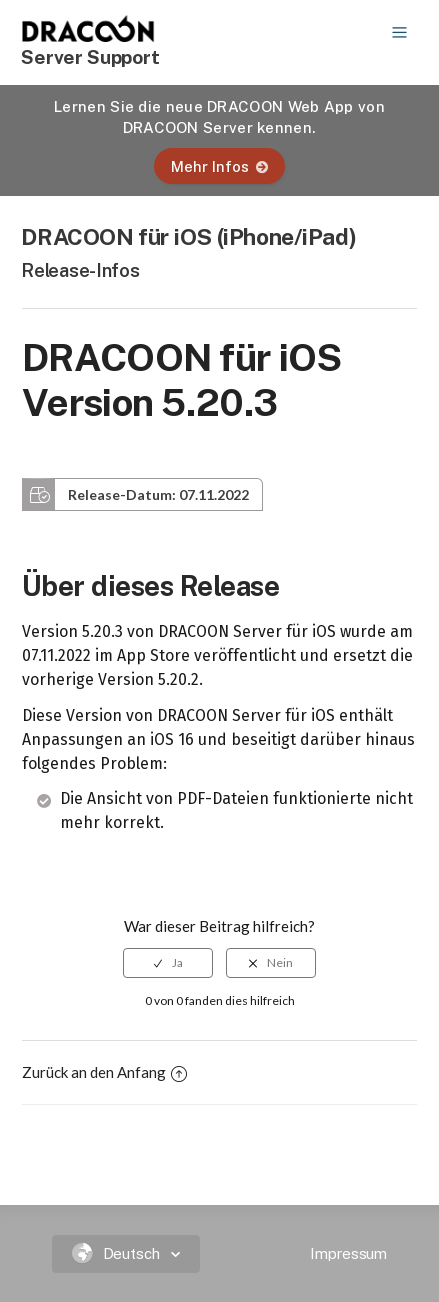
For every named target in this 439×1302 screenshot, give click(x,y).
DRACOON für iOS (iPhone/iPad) (188, 236)
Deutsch (118, 1253)
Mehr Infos (219, 166)
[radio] (168, 963)
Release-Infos (80, 270)
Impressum (348, 1253)
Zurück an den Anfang (104, 1072)
